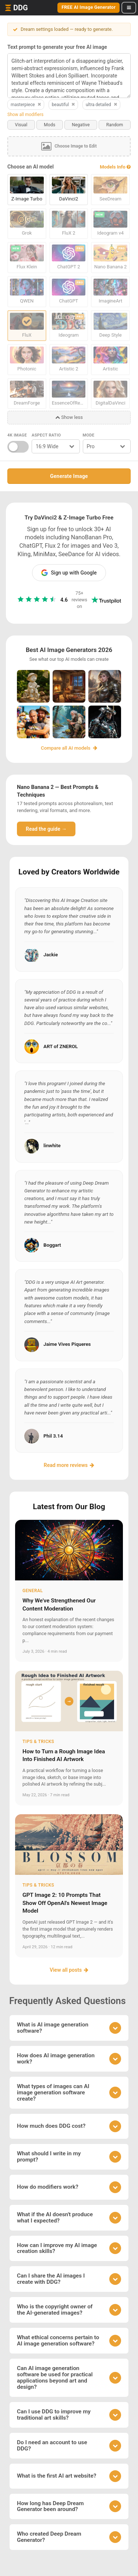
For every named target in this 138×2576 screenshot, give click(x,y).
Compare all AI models (69, 748)
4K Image (17, 435)
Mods (49, 124)
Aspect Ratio (46, 435)
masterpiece (26, 105)
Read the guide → (46, 829)
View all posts (69, 1970)
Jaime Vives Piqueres (67, 1344)
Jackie (50, 954)
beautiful (63, 105)
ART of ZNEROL (60, 1046)
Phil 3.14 (53, 1436)
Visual (21, 124)
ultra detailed (102, 105)
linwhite (52, 1145)
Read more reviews (69, 1465)
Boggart (52, 1245)
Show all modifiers (25, 114)
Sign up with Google (69, 572)
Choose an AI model (30, 167)
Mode (89, 435)
